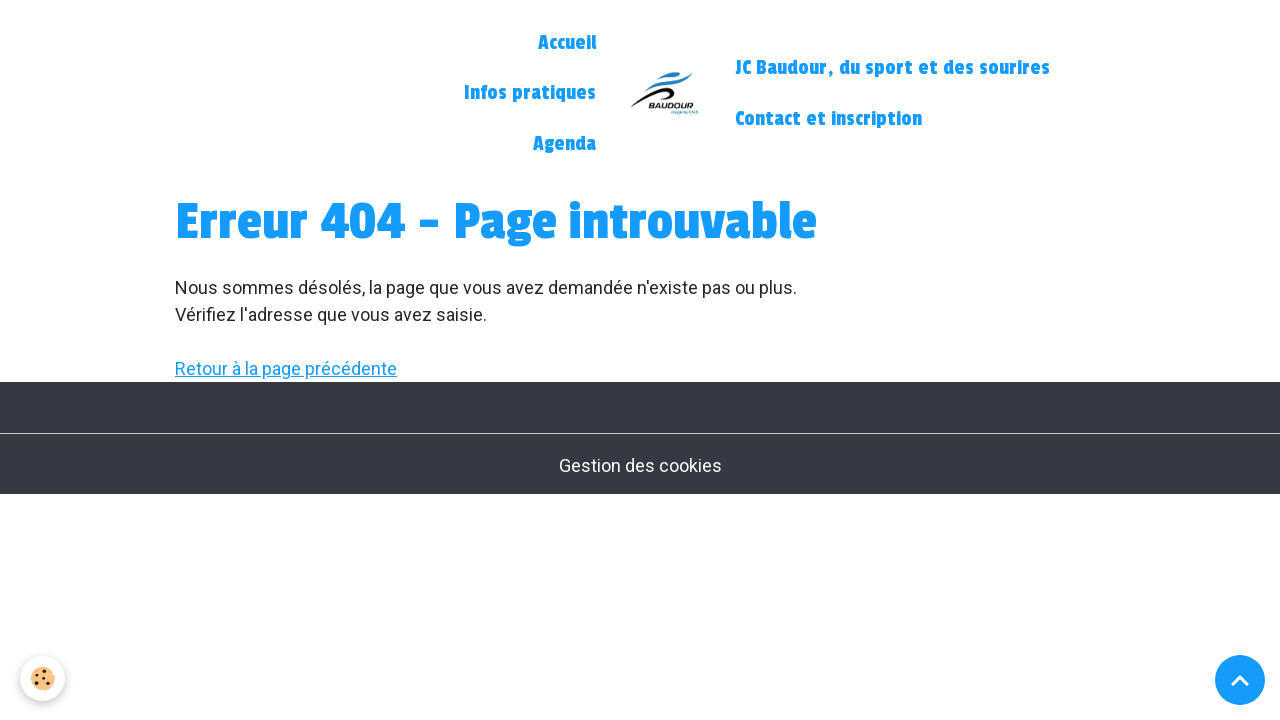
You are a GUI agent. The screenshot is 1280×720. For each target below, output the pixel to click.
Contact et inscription (828, 119)
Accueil (567, 43)
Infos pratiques (530, 93)
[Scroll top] (1240, 680)
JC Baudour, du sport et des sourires (892, 68)
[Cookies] (42, 678)
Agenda (564, 144)
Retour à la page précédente (286, 368)
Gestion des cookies (640, 465)
